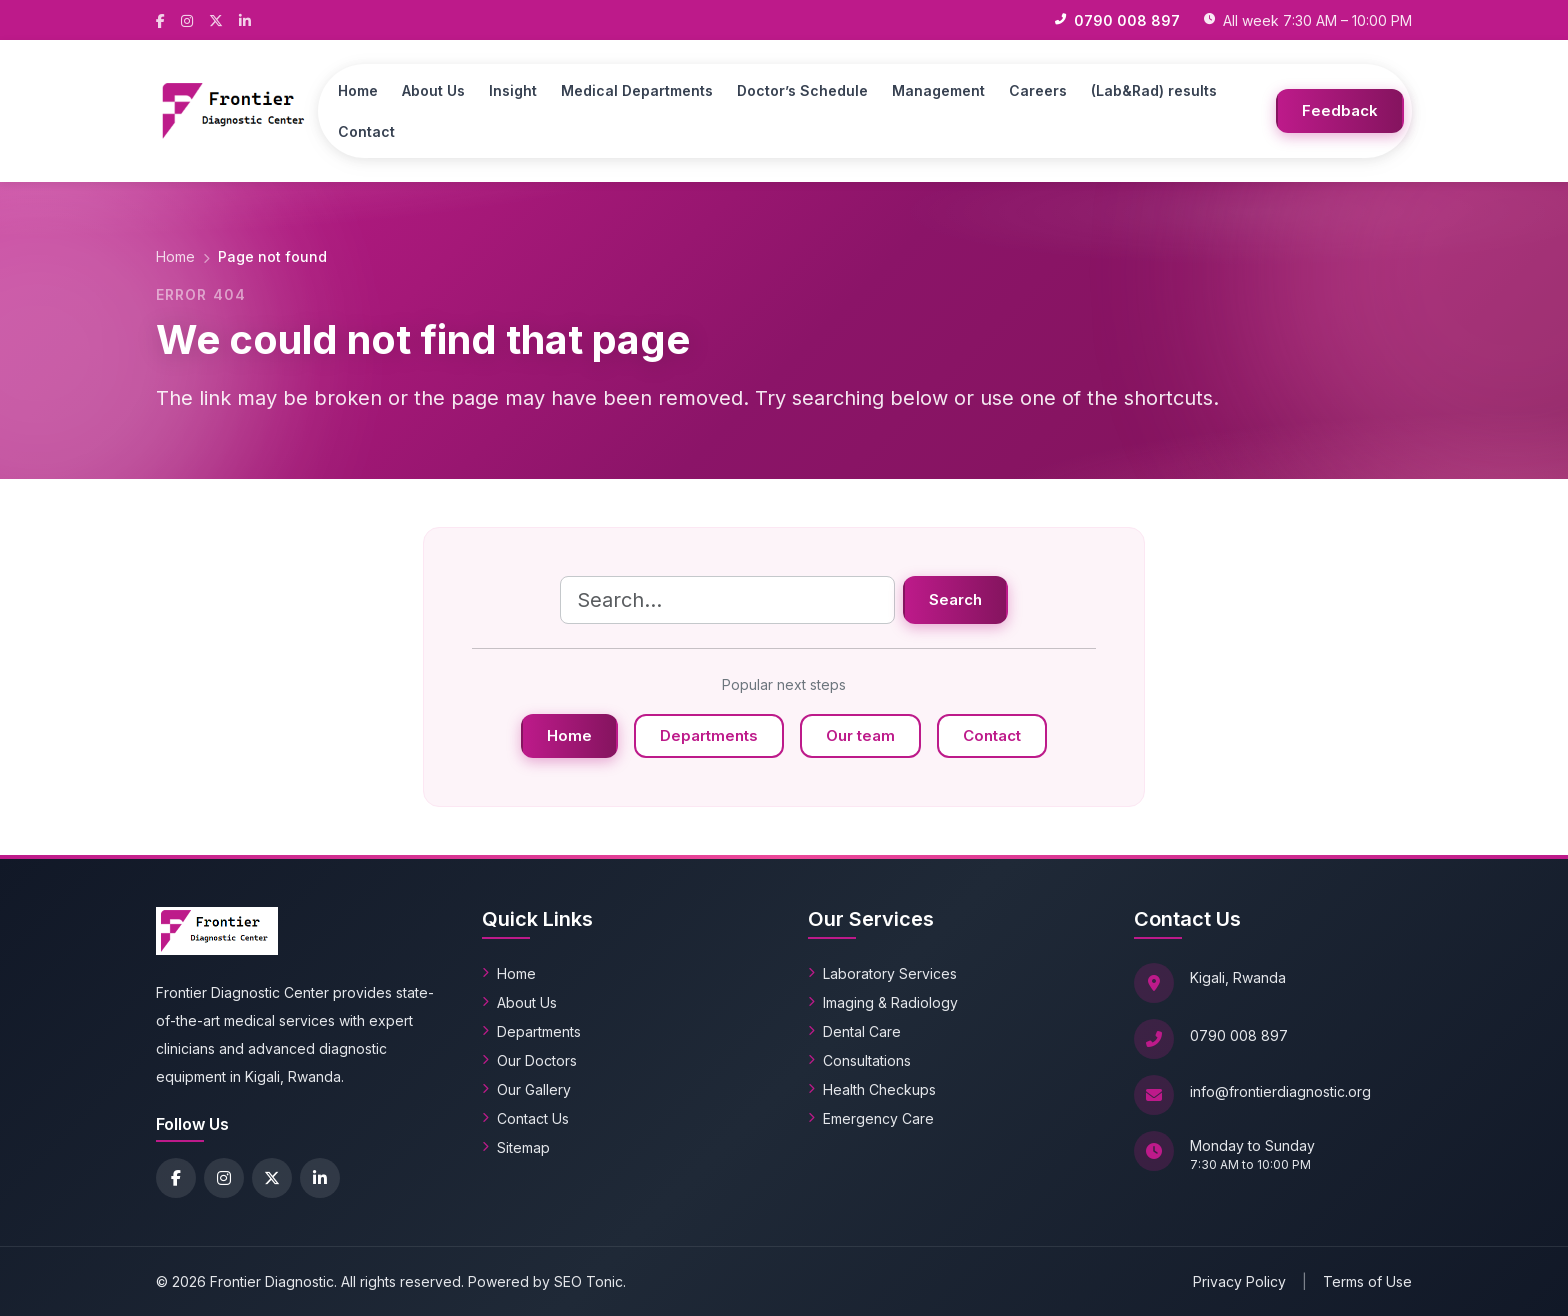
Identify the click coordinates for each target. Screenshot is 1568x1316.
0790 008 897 (1239, 1035)
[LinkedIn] (245, 20)
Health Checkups (872, 1089)
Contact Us (525, 1118)
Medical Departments (637, 90)
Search (955, 599)
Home (358, 90)
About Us (433, 90)
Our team (860, 735)
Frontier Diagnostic (272, 1281)
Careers (1038, 90)
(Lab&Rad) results (1154, 90)
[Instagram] (187, 20)
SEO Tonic (588, 1281)
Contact (366, 131)
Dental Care (854, 1031)
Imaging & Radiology (883, 1002)
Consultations (859, 1060)
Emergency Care (871, 1118)
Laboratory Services (882, 973)
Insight (513, 90)
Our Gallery (526, 1089)
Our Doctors (529, 1060)
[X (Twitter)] (216, 20)
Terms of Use (1367, 1281)
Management (938, 90)
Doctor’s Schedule (802, 90)
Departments (709, 735)
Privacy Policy (1239, 1281)
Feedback (1340, 110)
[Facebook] (160, 20)
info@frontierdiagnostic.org (1280, 1091)
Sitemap (516, 1147)
